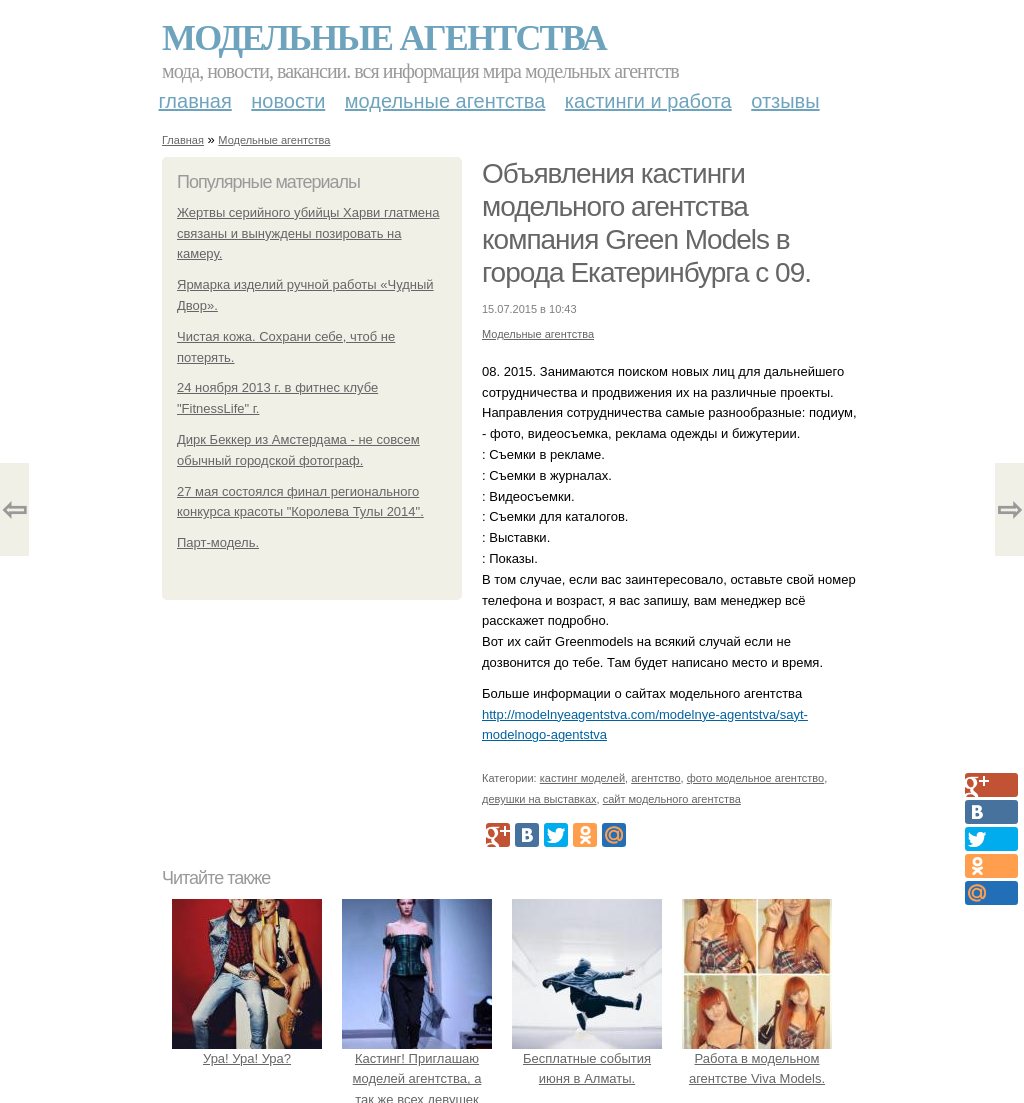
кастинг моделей (582, 778)
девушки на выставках (539, 799)
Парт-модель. (218, 542)
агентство (655, 778)
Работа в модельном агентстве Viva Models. (757, 1058)
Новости (288, 101)
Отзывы (785, 101)
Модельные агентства (384, 38)
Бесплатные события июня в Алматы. (587, 1058)
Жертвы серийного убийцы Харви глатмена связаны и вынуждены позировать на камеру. (308, 233)
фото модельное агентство (756, 778)
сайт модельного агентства (672, 799)
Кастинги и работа (648, 101)
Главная (195, 101)
